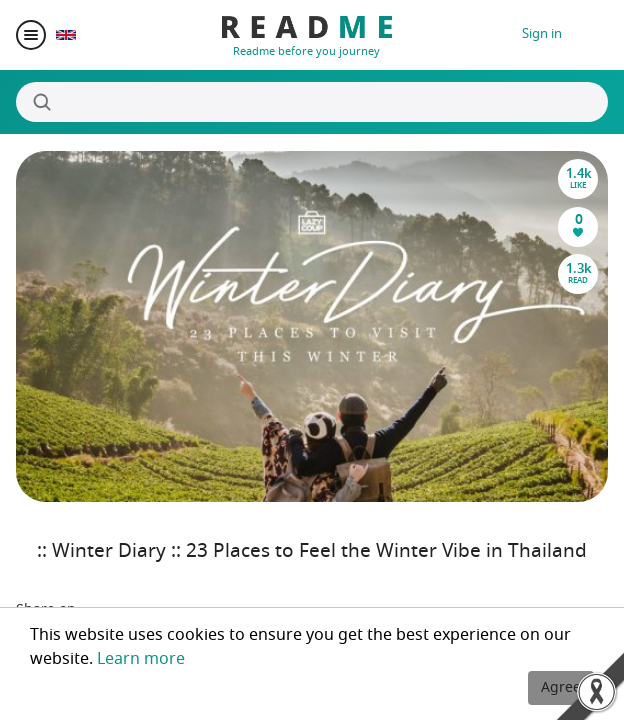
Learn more (141, 659)
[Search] (312, 102)
